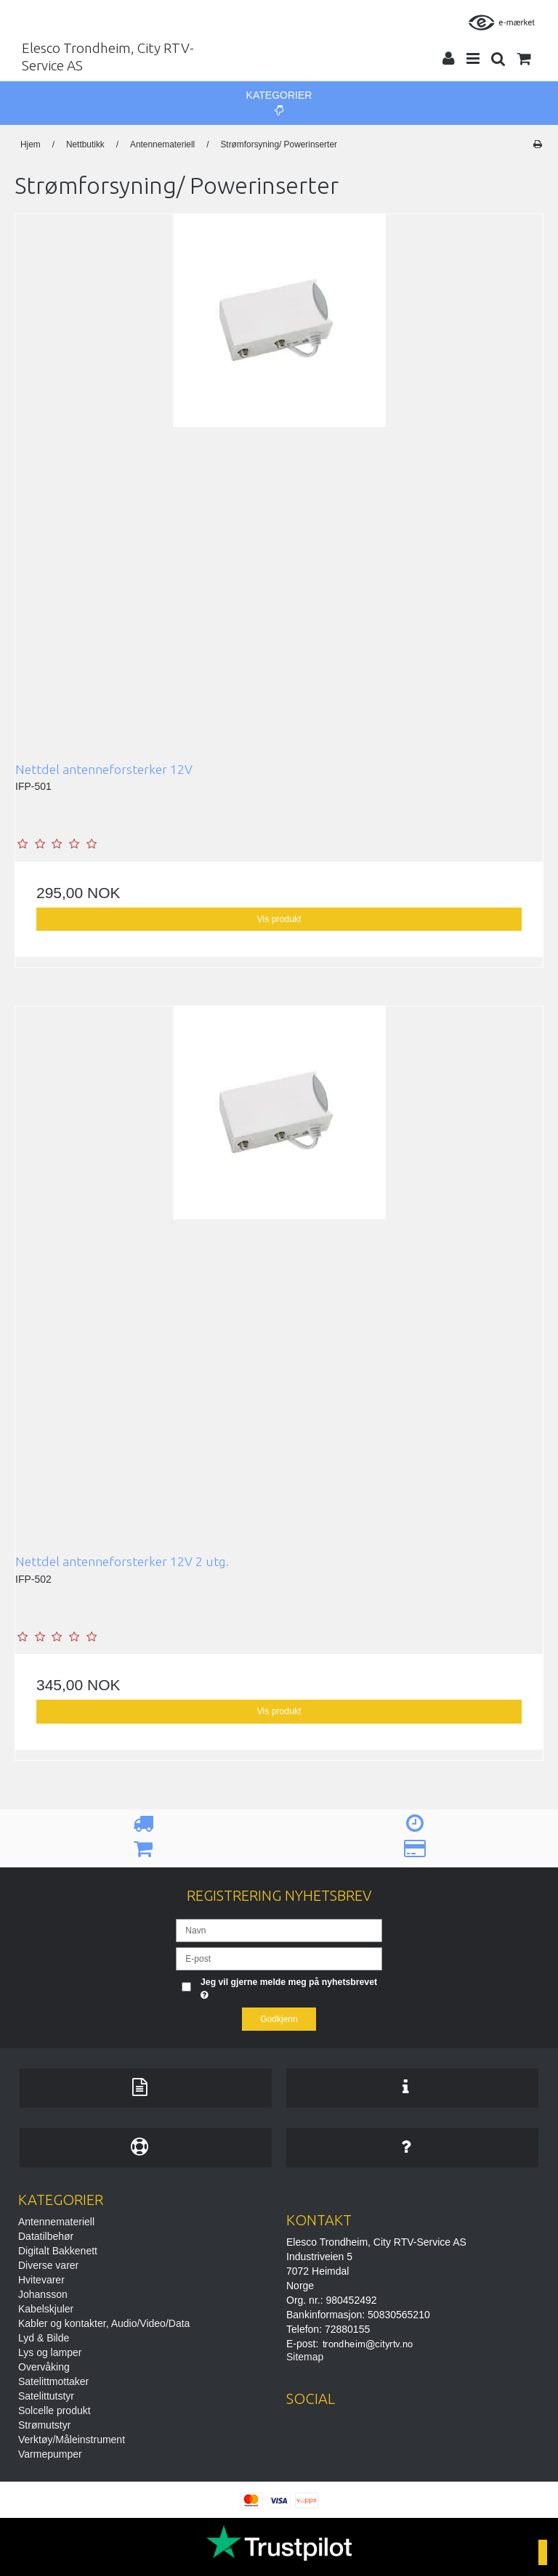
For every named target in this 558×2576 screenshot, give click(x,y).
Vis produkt (278, 919)
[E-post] (278, 1957)
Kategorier (279, 102)
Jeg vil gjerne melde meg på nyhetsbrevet (287, 1988)
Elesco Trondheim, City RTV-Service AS (108, 56)
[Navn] (278, 1929)
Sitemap (304, 2357)
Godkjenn (278, 2019)
